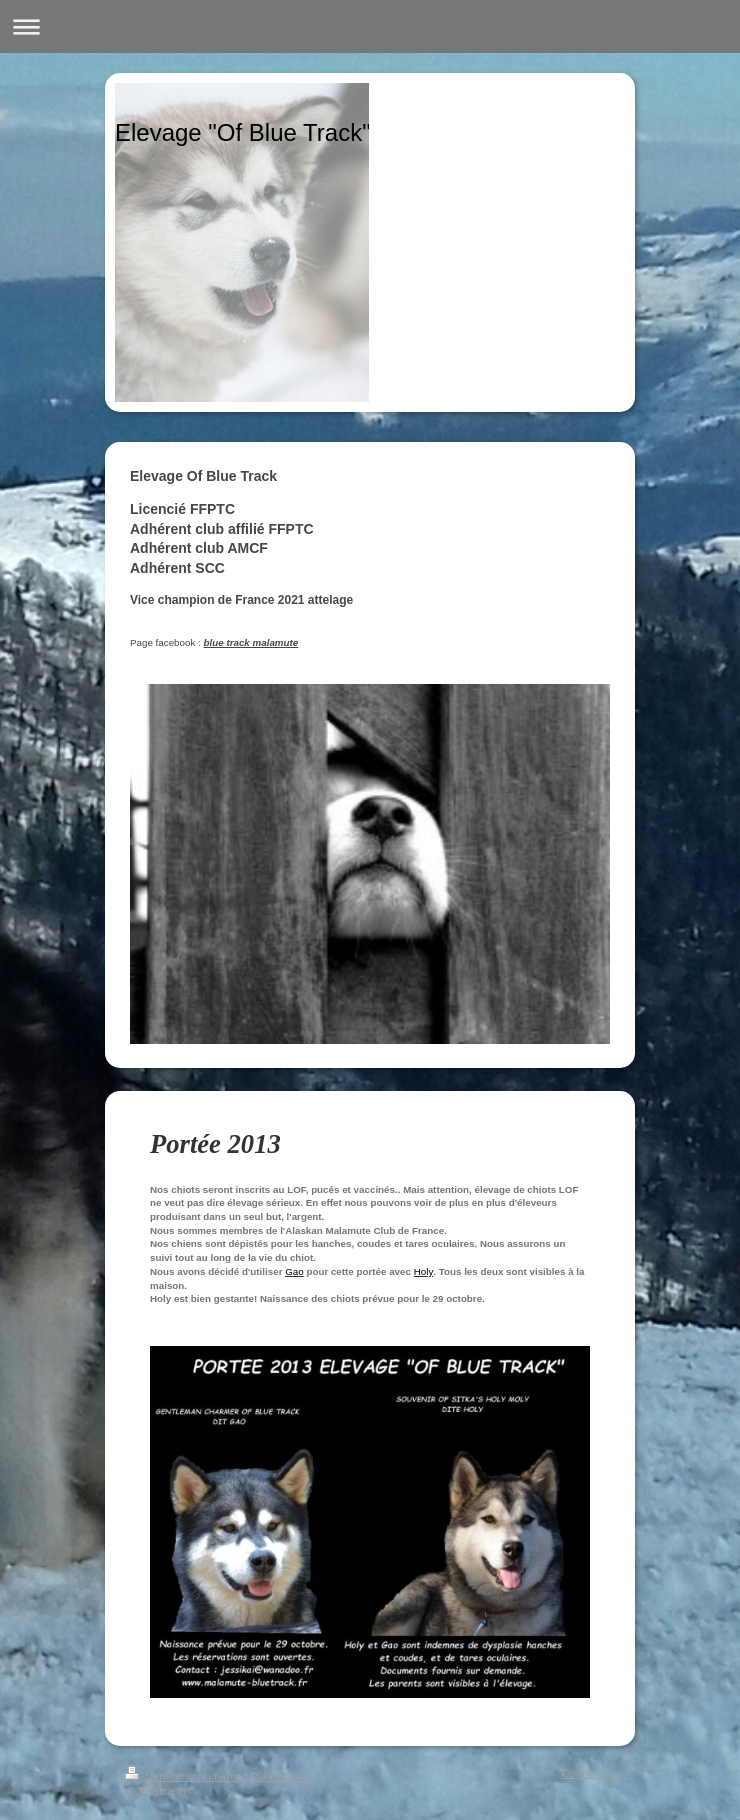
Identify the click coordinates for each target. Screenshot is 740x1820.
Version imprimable (184, 1776)
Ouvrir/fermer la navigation (370, 26)
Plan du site (279, 1776)
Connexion (589, 1773)
